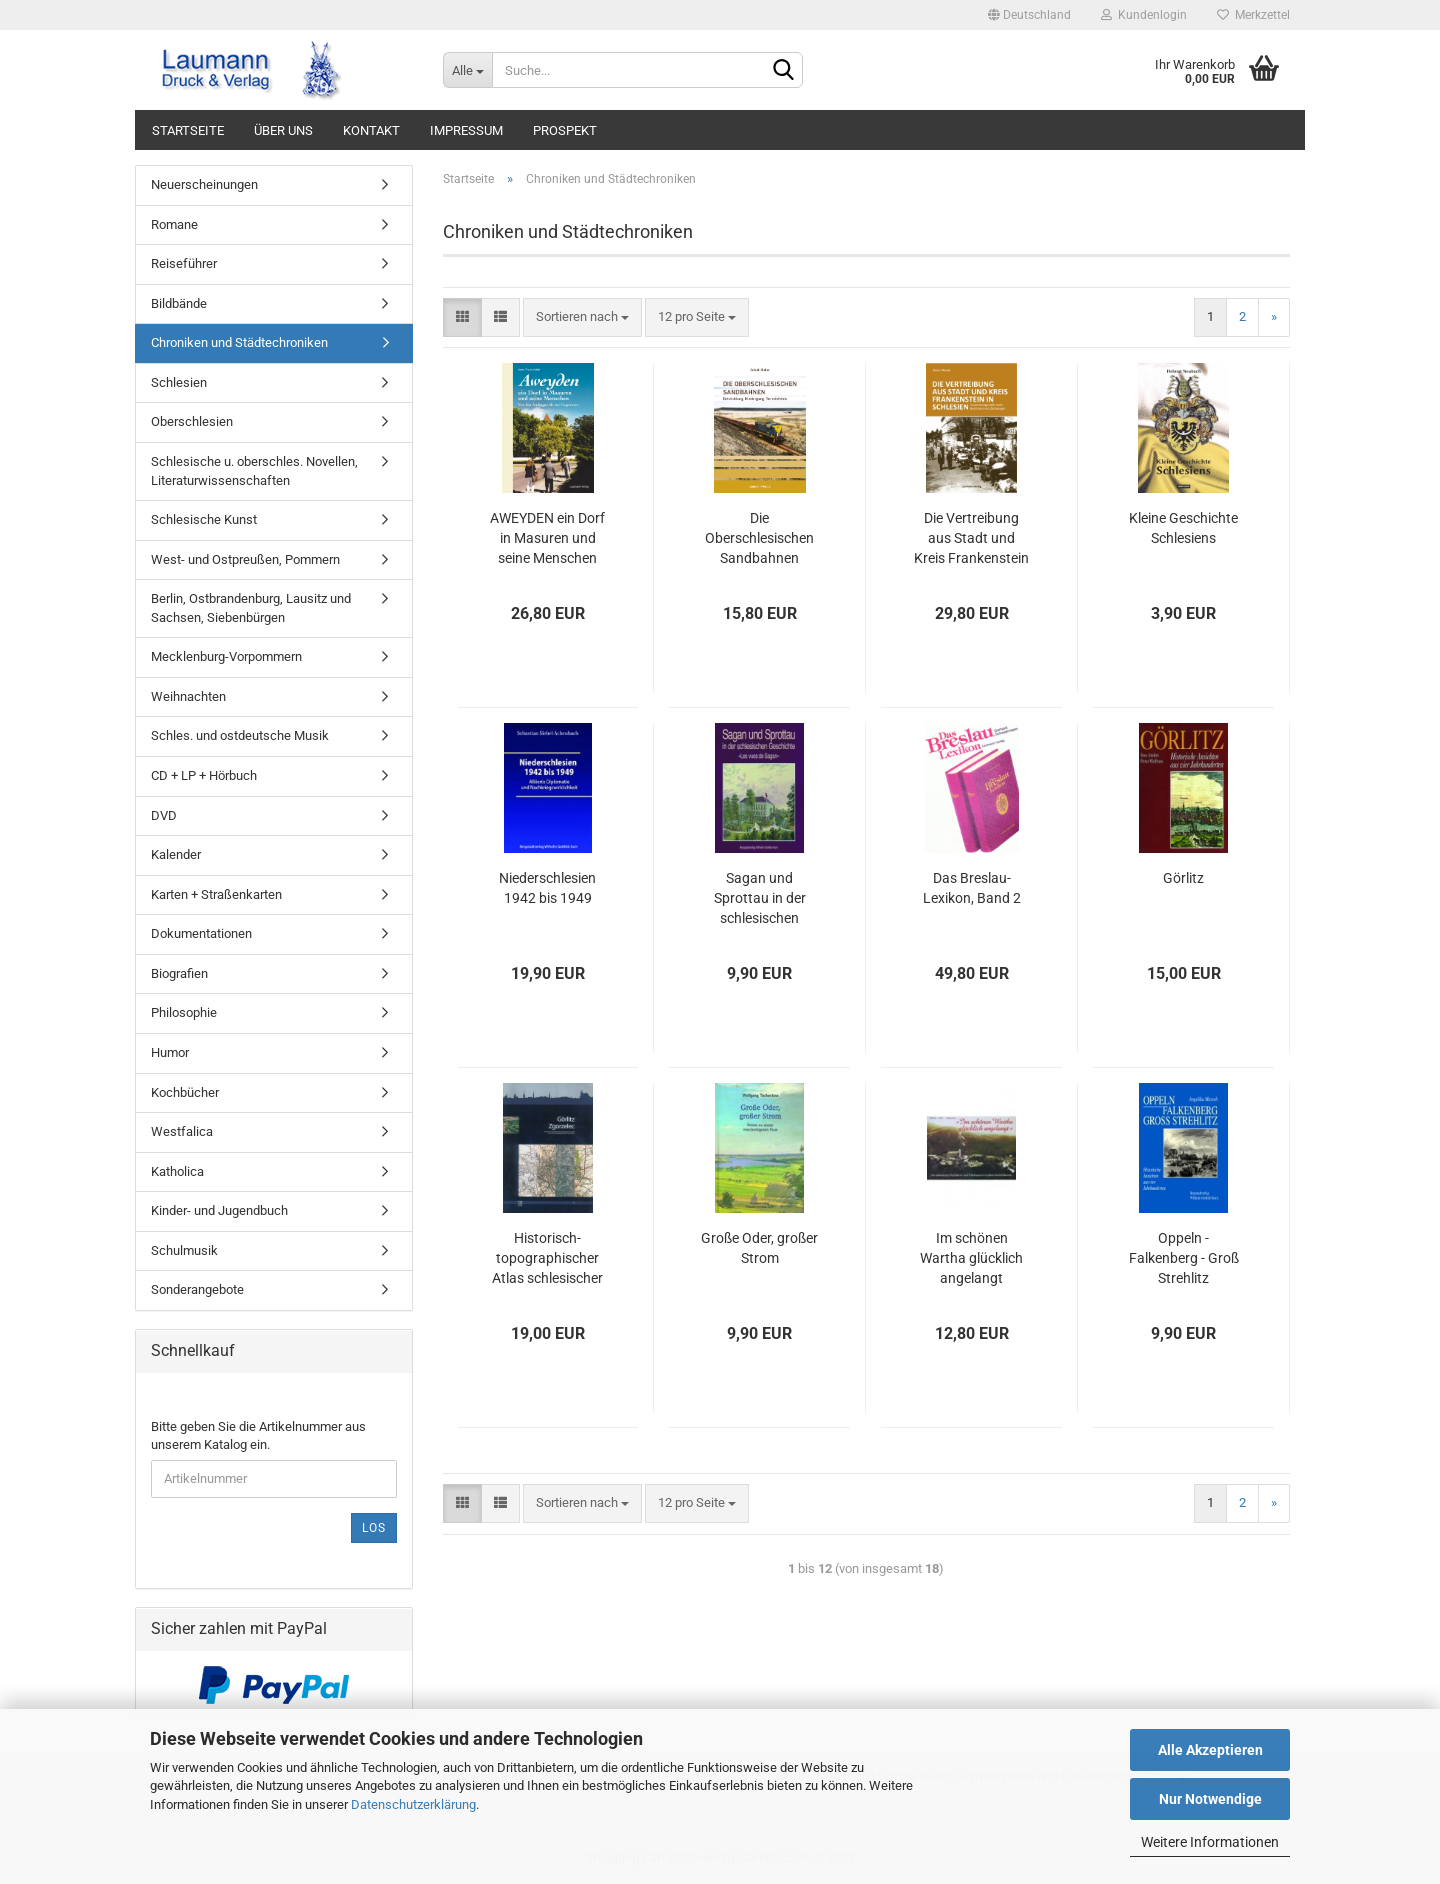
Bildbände (179, 303)
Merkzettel (1253, 15)
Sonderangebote (197, 1289)
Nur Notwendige (1210, 1799)
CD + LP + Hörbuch (204, 775)
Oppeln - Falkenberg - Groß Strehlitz (1184, 1258)
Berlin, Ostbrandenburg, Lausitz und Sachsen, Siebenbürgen (251, 608)
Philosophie (184, 1012)
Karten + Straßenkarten (216, 894)
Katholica (177, 1171)
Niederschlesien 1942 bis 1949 (547, 888)
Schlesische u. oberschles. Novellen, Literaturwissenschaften (254, 471)
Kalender (176, 854)
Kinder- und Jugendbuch (219, 1210)
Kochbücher (185, 1092)
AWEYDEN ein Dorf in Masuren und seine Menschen (547, 538)
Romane (174, 224)
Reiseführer (184, 263)
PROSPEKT (565, 130)
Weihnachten (188, 696)
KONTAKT (371, 130)
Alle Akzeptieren (1210, 1750)
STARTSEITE (188, 130)
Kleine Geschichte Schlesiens (1183, 528)
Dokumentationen (201, 933)
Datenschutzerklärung (413, 1804)
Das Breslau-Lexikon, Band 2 (972, 888)
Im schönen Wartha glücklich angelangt (971, 1258)
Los (374, 1528)
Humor (170, 1052)
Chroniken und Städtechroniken (239, 342)
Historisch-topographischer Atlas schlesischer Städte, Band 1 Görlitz (547, 1259)
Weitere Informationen (1210, 1842)
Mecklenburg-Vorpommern (226, 656)
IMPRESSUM (466, 130)
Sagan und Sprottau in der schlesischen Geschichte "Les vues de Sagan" (760, 899)
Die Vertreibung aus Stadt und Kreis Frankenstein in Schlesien (971, 539)
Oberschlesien (192, 421)
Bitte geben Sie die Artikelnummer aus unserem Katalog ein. (258, 1436)
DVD (164, 815)
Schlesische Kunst (204, 519)
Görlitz (1183, 878)
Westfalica (182, 1131)
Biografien (179, 973)
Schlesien (179, 382)
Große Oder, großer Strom (759, 1248)
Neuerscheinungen (204, 184)
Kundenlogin (1144, 15)
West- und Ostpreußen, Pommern (245, 559)
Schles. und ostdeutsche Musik (240, 735)
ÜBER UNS (283, 130)
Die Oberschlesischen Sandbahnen (759, 538)
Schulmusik (184, 1250)
